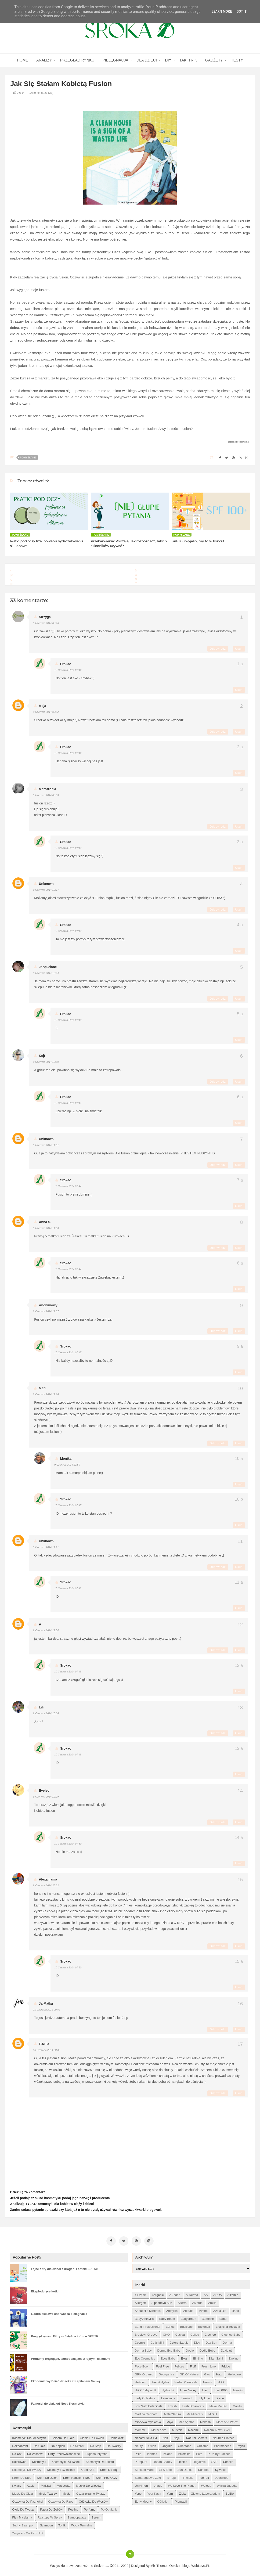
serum (96, 2515)
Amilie (212, 2300)
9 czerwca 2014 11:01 (46, 1145)
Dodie (190, 2348)
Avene (203, 2308)
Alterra (182, 2300)
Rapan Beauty (162, 2459)
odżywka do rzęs (60, 2499)
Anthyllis (171, 2308)
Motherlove (158, 2427)
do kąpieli (58, 2443)
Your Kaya (154, 2491)
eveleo (44, 1790)
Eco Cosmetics (145, 2356)
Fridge (225, 2364)
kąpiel (31, 2483)
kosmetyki (39, 2459)
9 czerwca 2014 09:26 (46, 623)
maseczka (64, 2483)
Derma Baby (143, 2348)
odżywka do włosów (93, 2499)
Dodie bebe (207, 2348)
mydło (66, 2491)
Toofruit (204, 2475)
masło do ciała (22, 2491)
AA (206, 2292)
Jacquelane (48, 967)
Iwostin (237, 2388)
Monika (65, 1458)
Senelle (228, 2459)
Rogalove (199, 2459)
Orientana (184, 2443)
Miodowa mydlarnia (148, 2419)
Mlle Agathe (187, 2419)
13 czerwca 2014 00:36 (46, 2050)
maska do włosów (88, 2483)
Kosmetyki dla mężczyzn (29, 2435)
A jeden (174, 2292)
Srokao (65, 664)
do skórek (77, 2443)
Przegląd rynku (77, 60)
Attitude (188, 2308)
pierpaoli (181, 2499)
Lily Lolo (204, 2396)
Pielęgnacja (115, 60)
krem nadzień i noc (76, 2475)
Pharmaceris (222, 2443)
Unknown (46, 884)
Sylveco (220, 2467)
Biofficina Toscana (228, 2324)
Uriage (157, 2483)
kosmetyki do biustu (100, 2459)
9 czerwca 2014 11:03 (46, 1228)
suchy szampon (23, 2523)
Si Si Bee (165, 2467)
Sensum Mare (144, 2467)
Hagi (219, 2372)
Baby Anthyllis (144, 2316)
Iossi (205, 2388)
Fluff (193, 2364)
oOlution (163, 2499)
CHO (166, 2332)
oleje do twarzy (23, 2507)
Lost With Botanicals (148, 2404)
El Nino (198, 2356)
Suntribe (203, 2467)
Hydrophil (168, 2388)
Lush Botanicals (193, 2404)
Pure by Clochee (219, 2451)
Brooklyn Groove (146, 2332)
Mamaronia (47, 789)
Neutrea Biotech (223, 2435)
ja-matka (46, 2003)
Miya (169, 2419)
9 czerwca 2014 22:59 (67, 1464)
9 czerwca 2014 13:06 (46, 1713)
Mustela (177, 2427)
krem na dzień (47, 2475)
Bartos (170, 2324)
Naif (165, 2435)
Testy (237, 60)
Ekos (184, 2356)
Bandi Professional (147, 2324)
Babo (235, 2308)
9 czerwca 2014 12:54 (46, 1630)
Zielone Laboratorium (205, 2491)
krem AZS (87, 2467)
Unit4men (141, 2483)
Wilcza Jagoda (227, 2483)
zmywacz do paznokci (27, 2531)
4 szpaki (140, 2292)
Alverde (197, 2300)
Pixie (138, 2451)
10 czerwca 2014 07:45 (67, 1352)
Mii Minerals (195, 2412)
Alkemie (233, 2292)
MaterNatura (172, 2412)
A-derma (192, 2292)
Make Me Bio (218, 2404)
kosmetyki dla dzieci (66, 2459)
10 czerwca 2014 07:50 (67, 1843)
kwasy (16, 2483)
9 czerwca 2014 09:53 (46, 795)
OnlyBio (167, 2443)
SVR (214, 2459)
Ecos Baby (168, 2356)
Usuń (239, 648)
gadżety (214, 60)
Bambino (208, 2316)
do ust (17, 2451)
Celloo (194, 2332)
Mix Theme (159, 2563)
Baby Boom (167, 2316)
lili (41, 1707)
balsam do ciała (63, 2435)
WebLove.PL (200, 2563)
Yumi (170, 2491)
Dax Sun (211, 2340)
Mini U (212, 2412)
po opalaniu (109, 2507)
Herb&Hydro (160, 2380)
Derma (227, 2340)
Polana (167, 2451)
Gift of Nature (189, 2372)
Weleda (206, 2483)
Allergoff (140, 2300)
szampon (46, 2523)
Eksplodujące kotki (44, 2289)
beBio (230, 2491)
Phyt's (241, 2443)
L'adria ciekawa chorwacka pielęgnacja (59, 2311)
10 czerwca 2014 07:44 (67, 1103)
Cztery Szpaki (179, 2340)
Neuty (139, 2443)
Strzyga (45, 617)
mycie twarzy (47, 2491)
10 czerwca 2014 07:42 (67, 670)
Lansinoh (187, 2396)
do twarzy (114, 2443)
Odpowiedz (218, 648)
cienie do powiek (92, 2435)
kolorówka (19, 2459)
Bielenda (204, 2324)
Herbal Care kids (186, 2380)
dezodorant (20, 2443)
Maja (42, 706)
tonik (61, 2523)
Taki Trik (188, 60)
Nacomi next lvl (146, 2435)
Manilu (237, 2404)
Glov (207, 2372)
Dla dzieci (147, 60)
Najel (177, 2435)
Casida (180, 2332)
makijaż (46, 2483)
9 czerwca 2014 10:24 (46, 973)
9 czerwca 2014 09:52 (46, 711)
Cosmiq (140, 2340)
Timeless (187, 2475)
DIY (168, 60)
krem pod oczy (106, 2475)
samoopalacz (77, 2515)
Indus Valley (188, 2388)
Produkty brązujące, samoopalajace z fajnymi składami (70, 2356)
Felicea (179, 2364)
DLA (197, 2340)
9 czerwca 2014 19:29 (46, 1796)
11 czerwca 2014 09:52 (46, 2009)
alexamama (48, 1879)
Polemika (184, 2451)
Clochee (210, 2332)
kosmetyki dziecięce (61, 2467)
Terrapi (171, 2475)
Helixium (140, 2380)
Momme (140, 2427)
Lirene (220, 2396)
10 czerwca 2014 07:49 (67, 1754)
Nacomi (193, 2427)
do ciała (39, 2443)
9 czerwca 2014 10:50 (46, 1061)
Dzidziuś (226, 2348)
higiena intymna (97, 2451)
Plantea (152, 2451)
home (22, 60)
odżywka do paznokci (27, 2499)
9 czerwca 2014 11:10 (46, 1394)
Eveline (233, 2356)
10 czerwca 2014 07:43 (67, 848)
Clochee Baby (230, 2332)
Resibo (182, 2459)
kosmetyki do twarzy (26, 2467)
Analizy (44, 60)
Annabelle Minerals (148, 2308)
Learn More (222, 11)
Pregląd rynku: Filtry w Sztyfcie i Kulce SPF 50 (64, 2334)
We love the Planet (181, 2483)
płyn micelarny (22, 2515)
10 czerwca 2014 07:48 (67, 1588)
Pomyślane (28, 457)
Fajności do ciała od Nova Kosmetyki (57, 2401)
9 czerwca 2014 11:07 (46, 1311)
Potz (199, 2451)
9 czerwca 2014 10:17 (46, 889)
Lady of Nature (145, 2396)
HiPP (221, 2380)
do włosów (35, 2451)
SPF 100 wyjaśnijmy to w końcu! (198, 541)
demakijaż (116, 2435)
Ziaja (182, 2491)
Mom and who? (227, 2419)
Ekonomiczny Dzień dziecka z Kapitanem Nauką (65, 2379)
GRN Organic (144, 2372)
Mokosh (205, 2419)
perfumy (89, 2507)
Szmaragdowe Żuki (148, 2475)
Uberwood (221, 2475)
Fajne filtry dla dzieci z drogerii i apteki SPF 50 (64, 2266)
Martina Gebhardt (146, 2412)
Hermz (207, 2380)
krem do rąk (109, 2467)
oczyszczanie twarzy (90, 2491)
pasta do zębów (51, 2507)
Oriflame (202, 2443)
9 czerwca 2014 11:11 (46, 1547)
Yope (138, 2491)
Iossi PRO (221, 2388)
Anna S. (45, 1222)
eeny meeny (143, 2499)
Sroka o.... (102, 2563)
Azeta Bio (219, 2308)
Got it (241, 11)
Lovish (172, 2404)
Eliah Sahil (216, 2356)
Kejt (42, 1056)
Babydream (188, 2316)
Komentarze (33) (41, 92)
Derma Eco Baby (168, 2348)
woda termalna (81, 2523)
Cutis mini (157, 2340)
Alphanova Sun (162, 2300)
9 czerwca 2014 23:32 (46, 1885)
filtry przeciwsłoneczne (64, 2451)
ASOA (217, 2292)
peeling (73, 2507)
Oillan (152, 2443)
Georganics (166, 2372)
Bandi (223, 2316)
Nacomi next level (217, 2427)
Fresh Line (208, 2364)
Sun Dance (184, 2467)
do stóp (95, 2443)
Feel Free (162, 2364)
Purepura (141, 2459)
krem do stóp (21, 2475)
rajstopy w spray (50, 2515)
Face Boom (142, 2364)
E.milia (44, 2044)
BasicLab (186, 2324)
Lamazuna (168, 2396)
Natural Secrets (196, 2435)
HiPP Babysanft (145, 2388)
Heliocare (234, 2372)
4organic (158, 2292)
